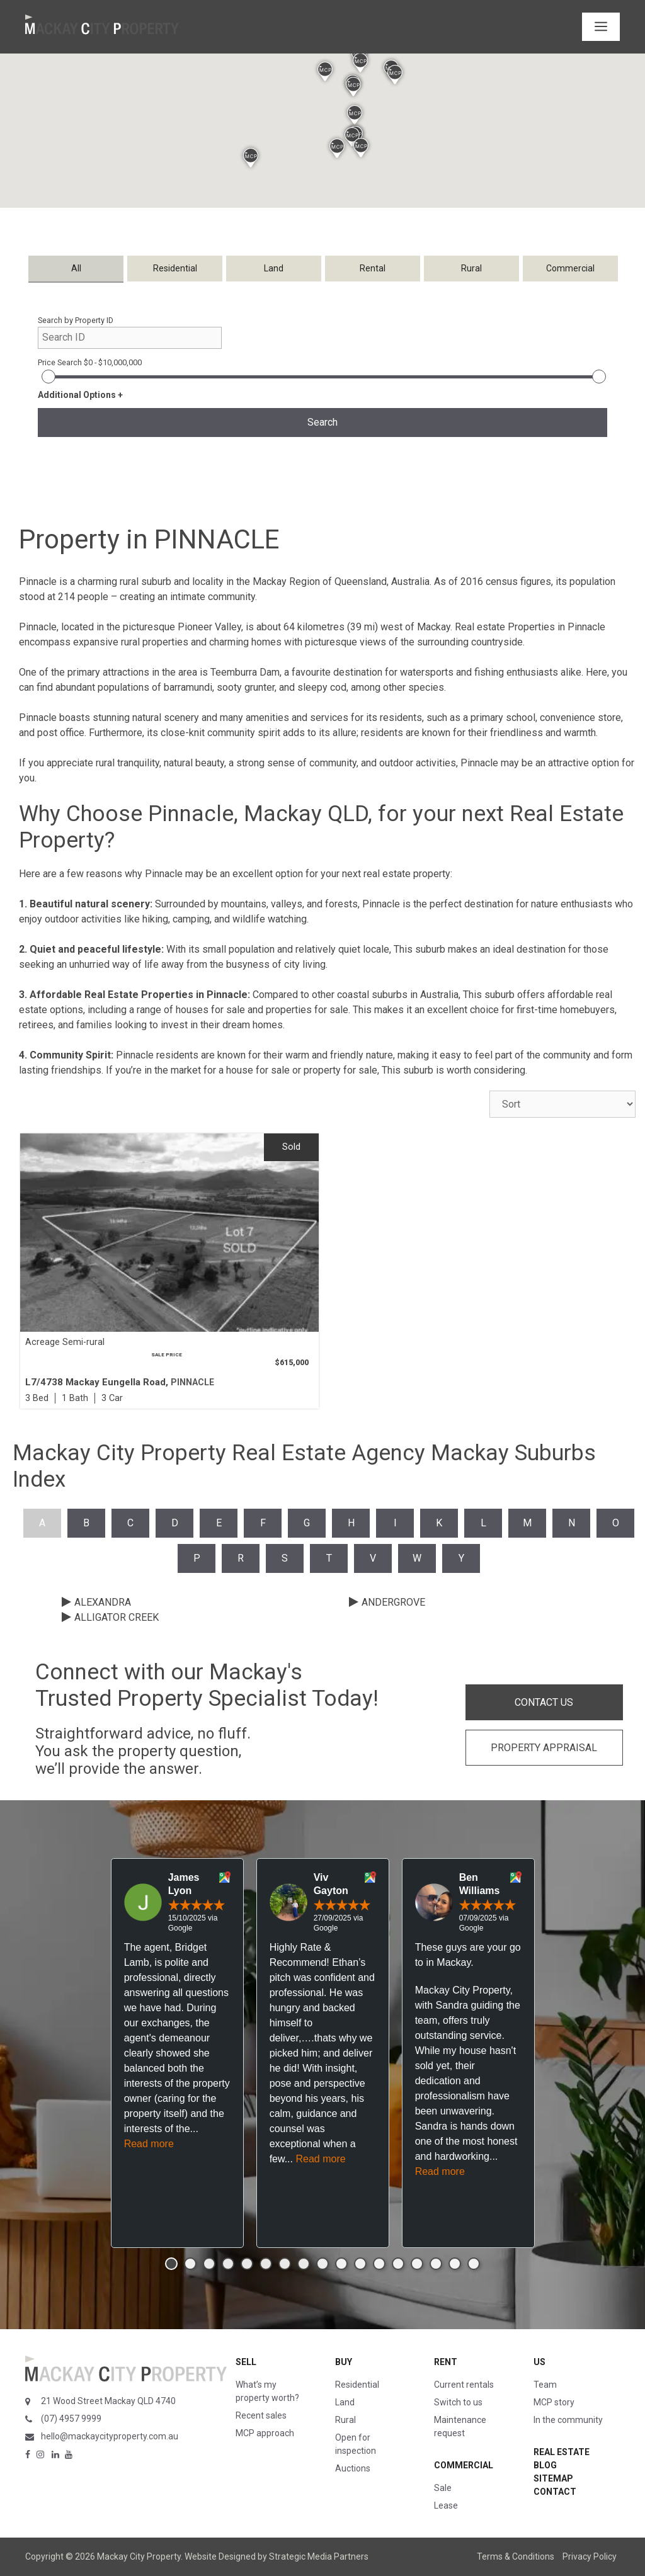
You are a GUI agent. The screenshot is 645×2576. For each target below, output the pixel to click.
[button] (354, 115)
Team (545, 2385)
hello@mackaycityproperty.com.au (109, 2436)
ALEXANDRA (102, 1602)
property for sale (340, 1070)
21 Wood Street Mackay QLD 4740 (108, 2401)
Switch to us (458, 2402)
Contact (555, 2492)
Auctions (352, 2468)
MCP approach (265, 2433)
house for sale (258, 1070)
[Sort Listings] (562, 1104)
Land (345, 2402)
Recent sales (261, 2415)
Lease (446, 2505)
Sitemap (553, 2478)
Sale (443, 2488)
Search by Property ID (75, 320)
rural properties (154, 642)
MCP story (554, 2402)
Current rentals (464, 2385)
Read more (149, 2143)
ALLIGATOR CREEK (116, 1617)
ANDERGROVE (393, 1602)
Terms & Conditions (515, 2556)
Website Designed (220, 2556)
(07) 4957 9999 (71, 2419)
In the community (568, 2420)
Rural (345, 2420)
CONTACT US (544, 1702)
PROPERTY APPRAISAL (544, 1748)
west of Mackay (415, 627)
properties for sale (307, 1010)
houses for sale (210, 1010)
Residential (357, 2385)
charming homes (245, 642)
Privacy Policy (589, 2556)
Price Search (90, 362)
